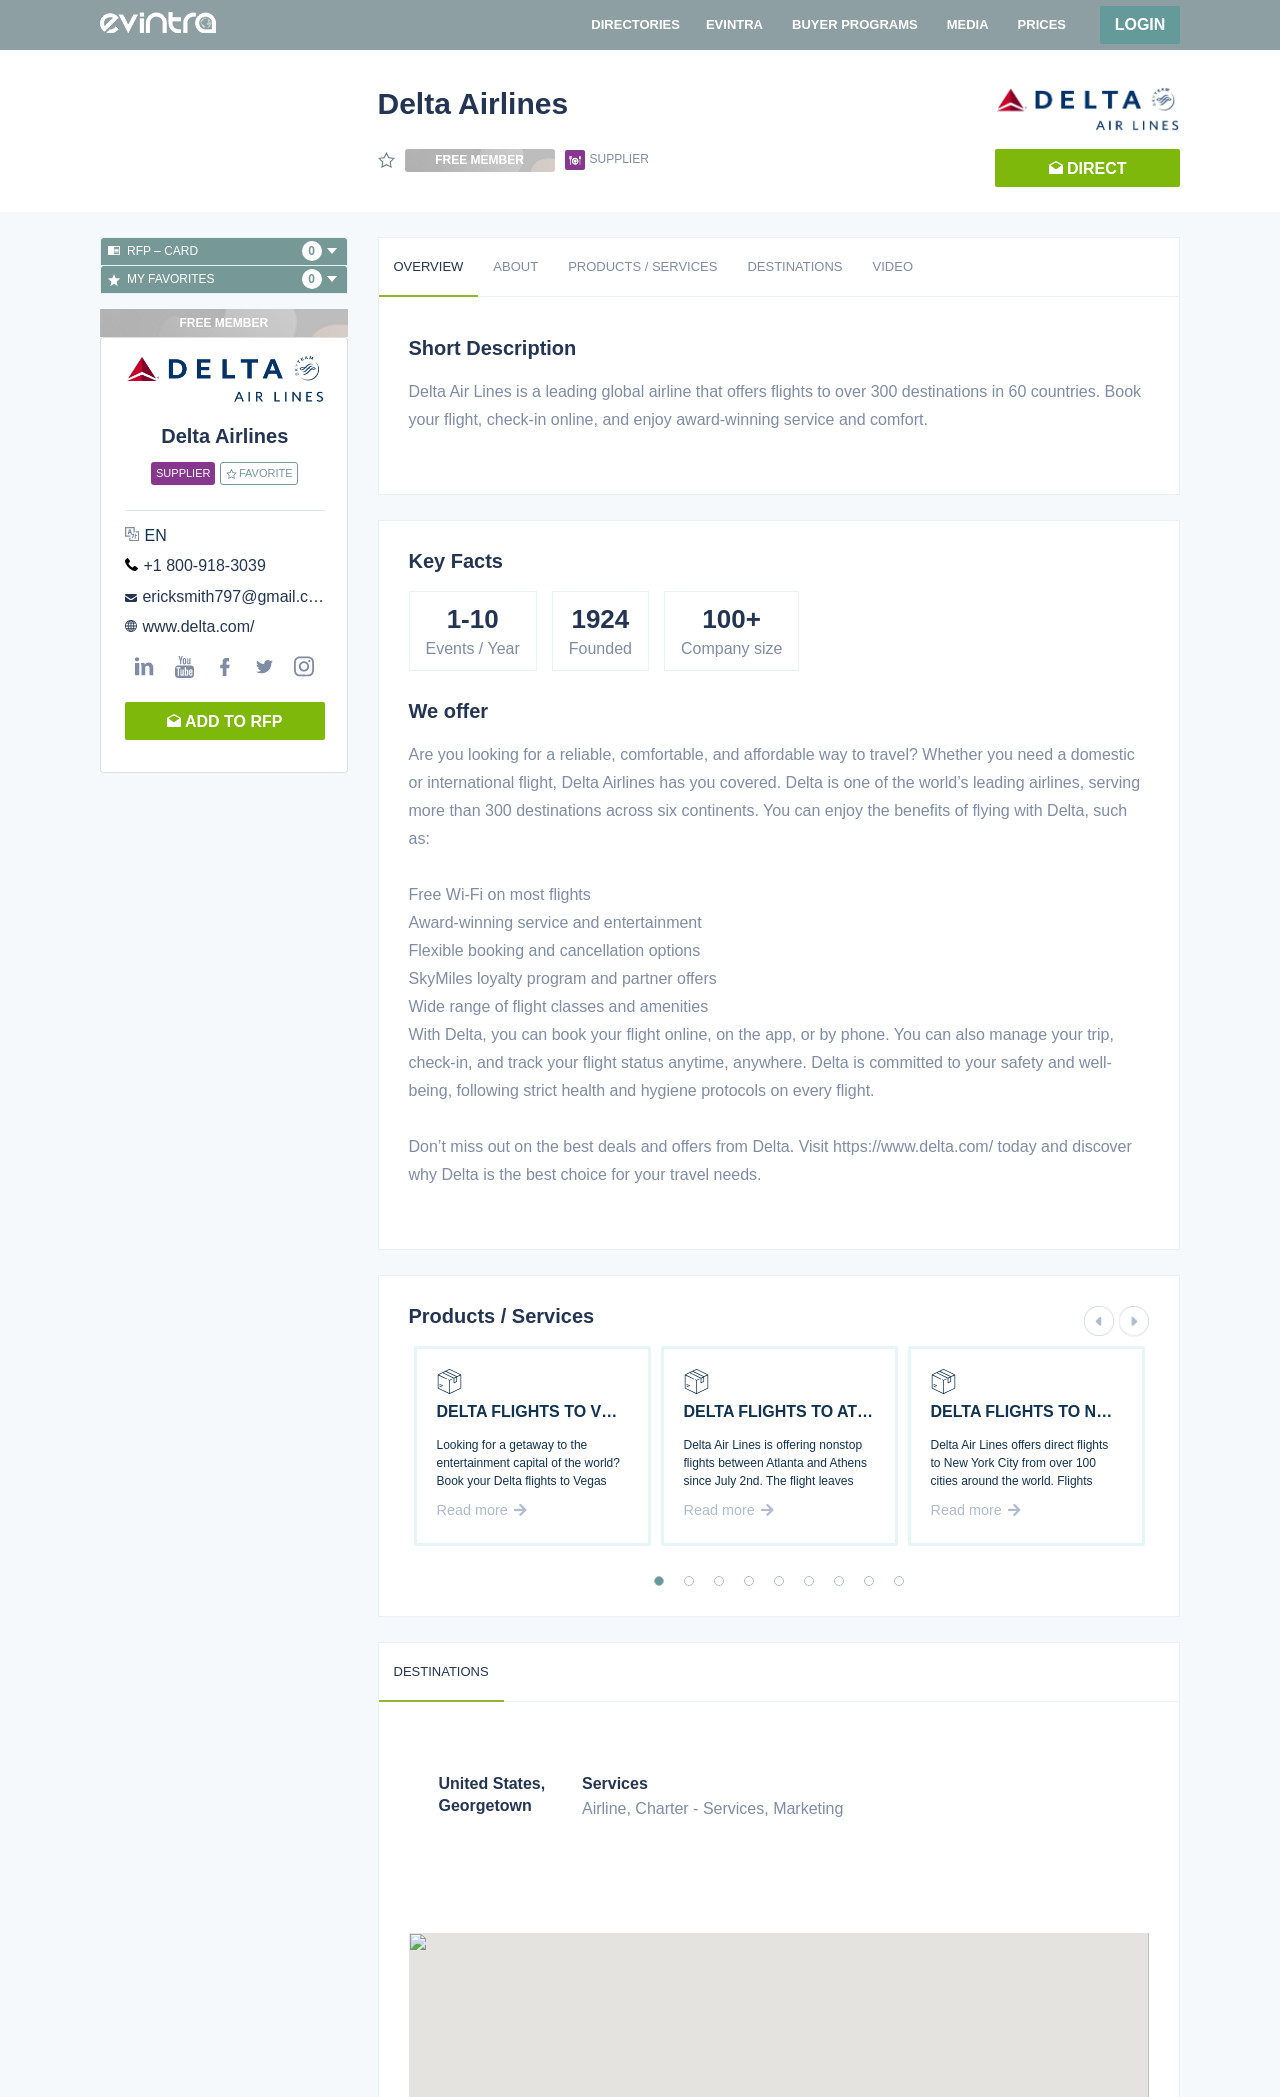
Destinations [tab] (794, 266)
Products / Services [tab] (642, 266)
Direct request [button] (1088, 173)
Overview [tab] (429, 266)
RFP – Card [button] (222, 251)
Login (1140, 24)
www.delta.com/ (198, 626)
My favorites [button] (222, 279)
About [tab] (515, 266)
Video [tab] (893, 266)
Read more (482, 1510)
